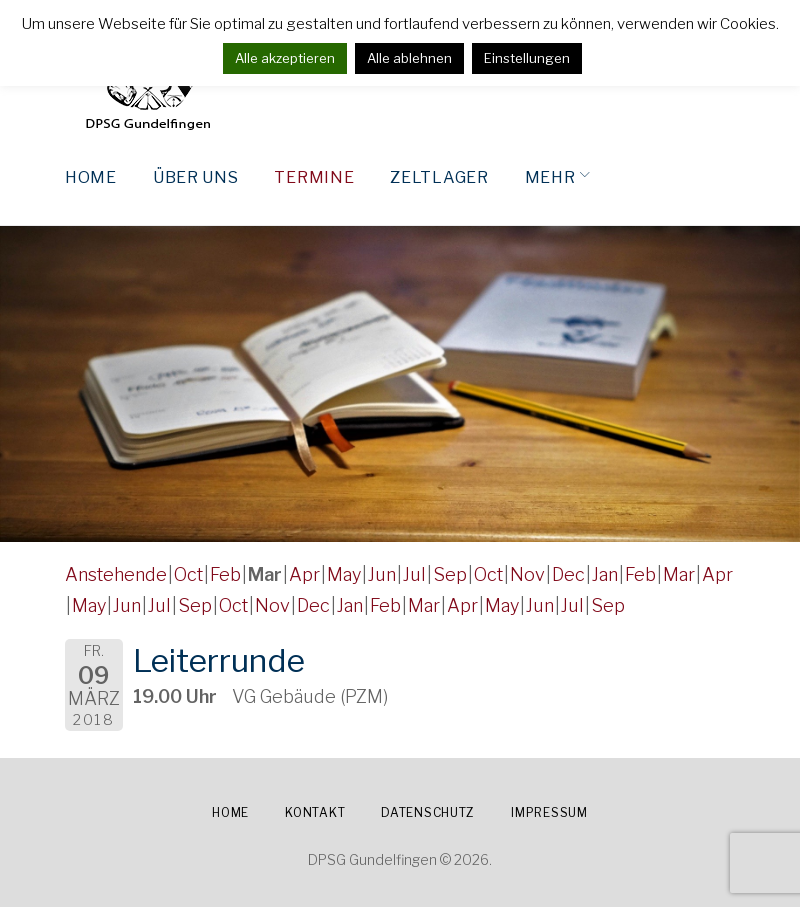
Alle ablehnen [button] (409, 58)
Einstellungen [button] (527, 58)
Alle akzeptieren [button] (285, 58)
